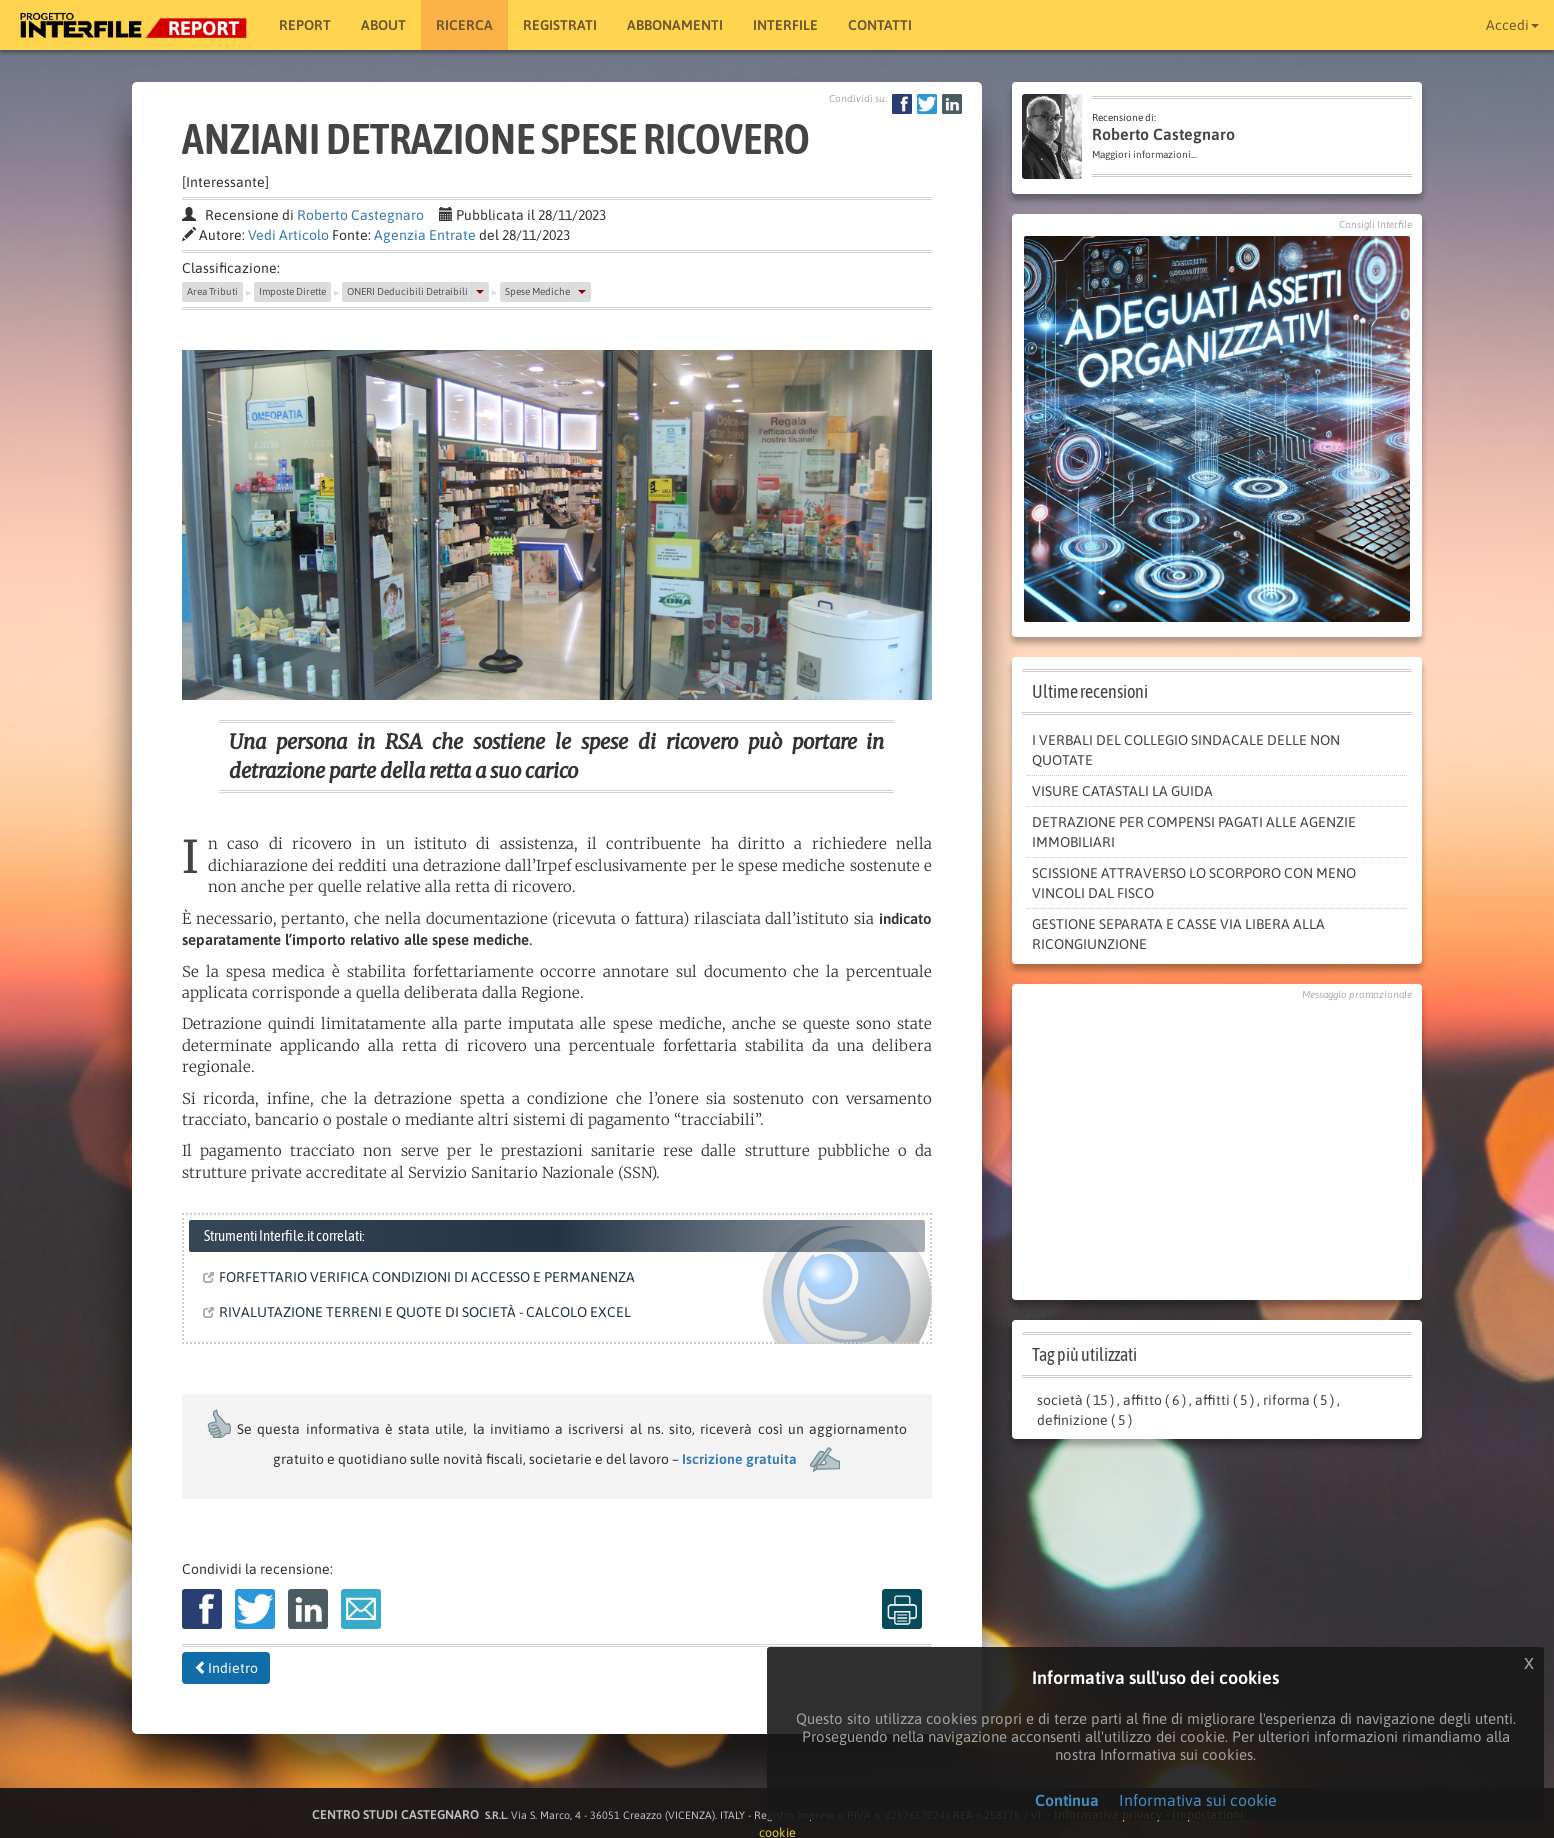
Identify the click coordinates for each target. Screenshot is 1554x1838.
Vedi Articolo (288, 235)
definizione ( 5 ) (1084, 1420)
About (383, 25)
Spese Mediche (537, 291)
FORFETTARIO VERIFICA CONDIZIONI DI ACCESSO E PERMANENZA (423, 1277)
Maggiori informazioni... (1144, 154)
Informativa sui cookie (1198, 1800)
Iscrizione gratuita (739, 1459)
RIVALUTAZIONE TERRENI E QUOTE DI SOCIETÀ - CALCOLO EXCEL (421, 1312)
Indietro (226, 1668)
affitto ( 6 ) (1154, 1400)
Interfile (785, 25)
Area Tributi (212, 291)
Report (305, 25)
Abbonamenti (675, 25)
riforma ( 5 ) (1298, 1400)
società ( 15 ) (1075, 1400)
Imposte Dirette (292, 291)
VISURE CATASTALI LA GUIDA (1122, 791)
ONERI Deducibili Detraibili (407, 291)
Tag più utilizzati (1084, 1354)
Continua (1067, 1800)
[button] (480, 292)
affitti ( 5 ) (1224, 1400)
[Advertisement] (1217, 1145)
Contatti (880, 25)
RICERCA (464, 25)
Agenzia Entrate (425, 235)
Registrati (560, 25)
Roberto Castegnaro (360, 215)
